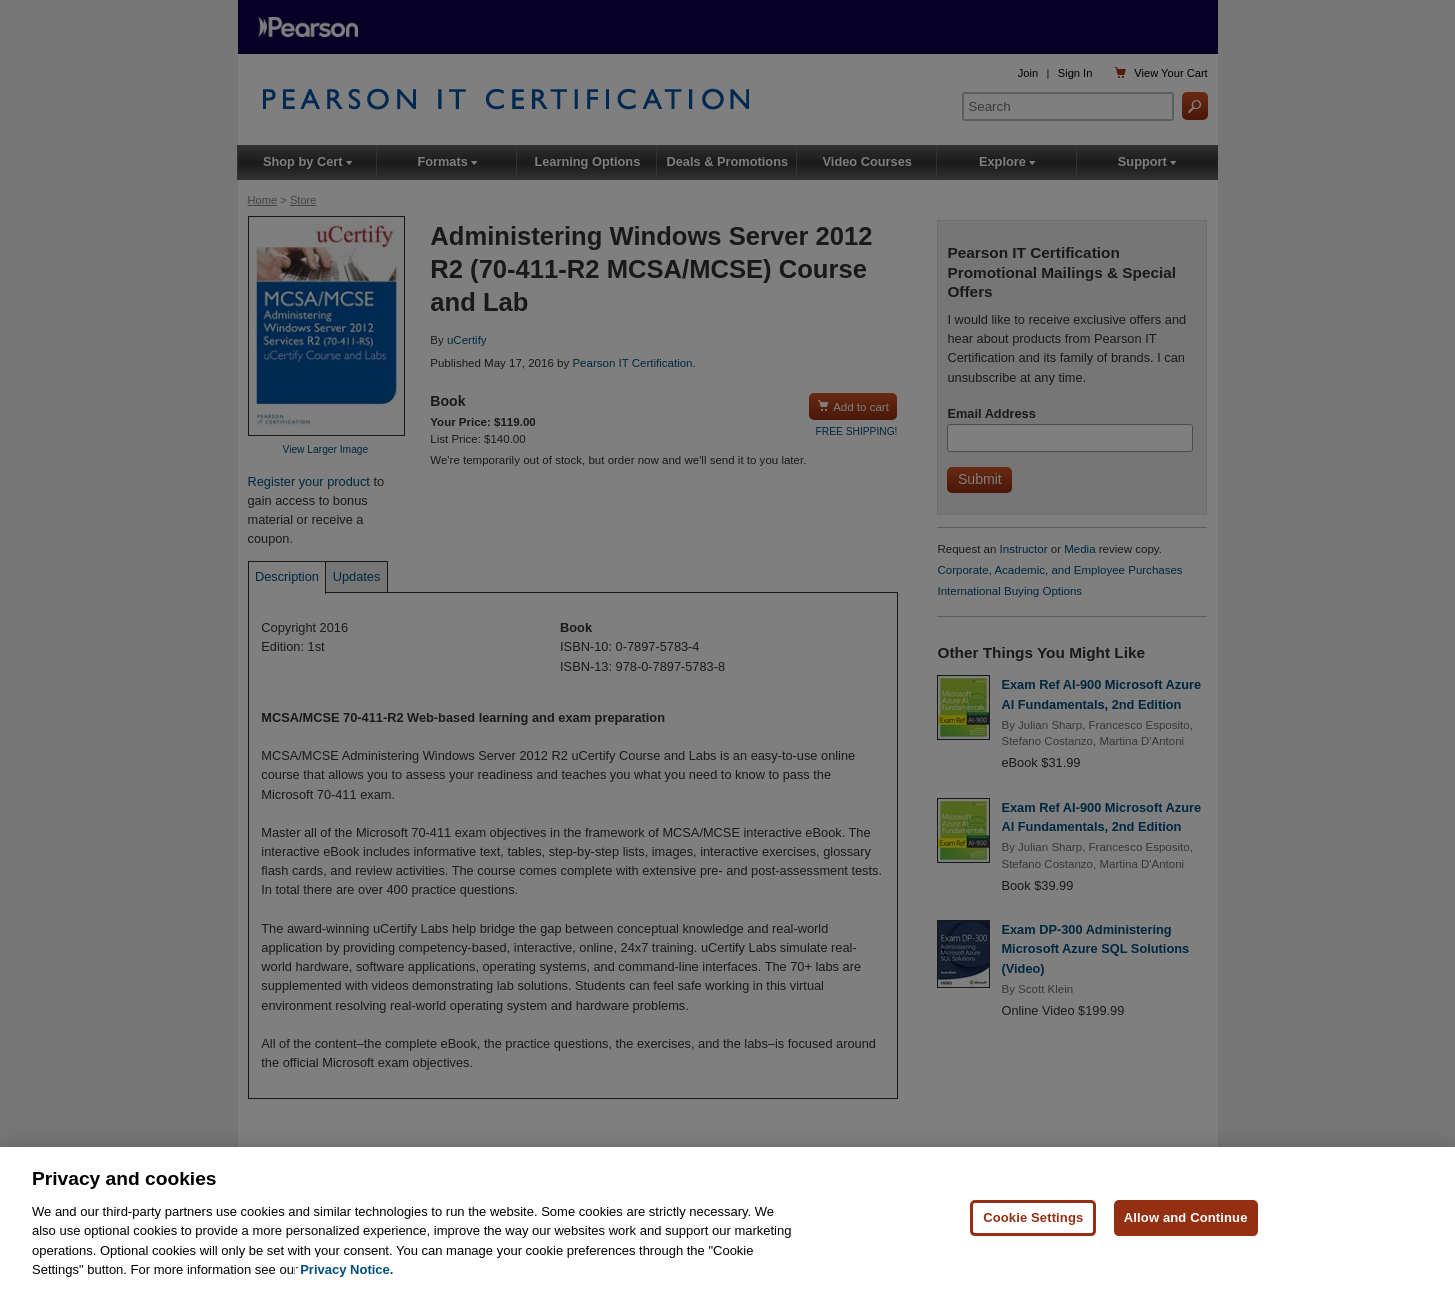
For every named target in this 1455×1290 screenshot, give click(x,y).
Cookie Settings (1033, 1218)
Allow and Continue (1186, 1218)
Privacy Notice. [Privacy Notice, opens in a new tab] (346, 1270)
